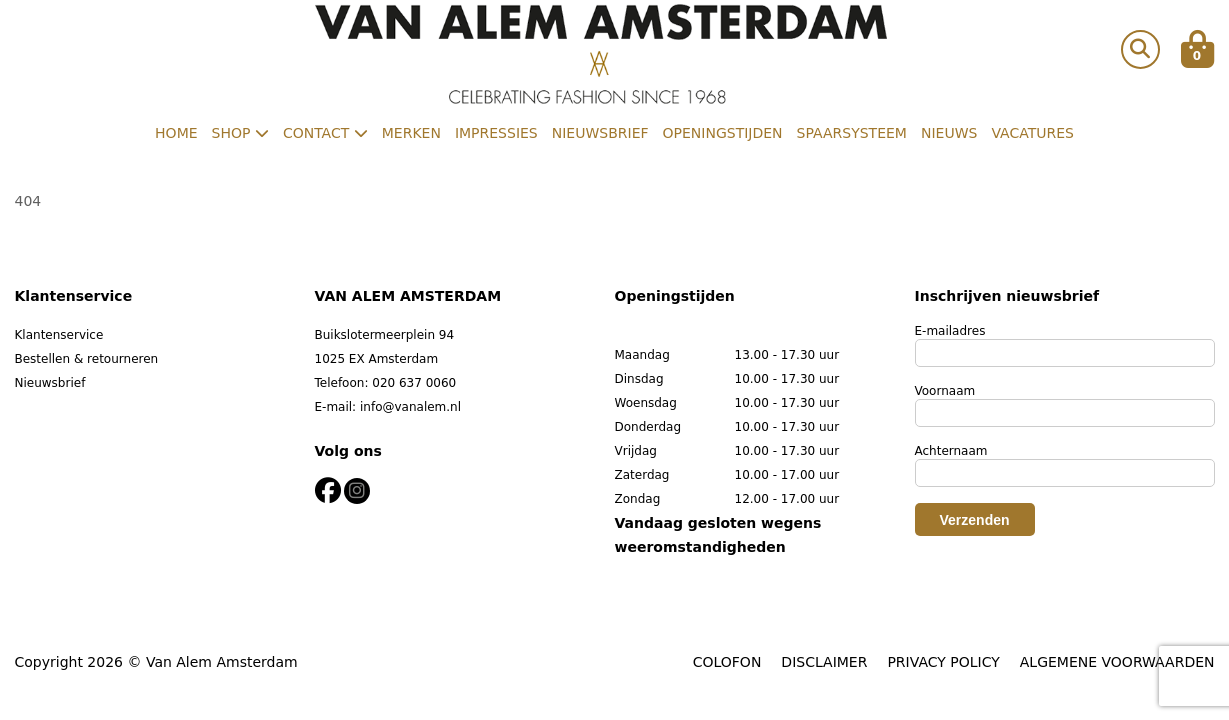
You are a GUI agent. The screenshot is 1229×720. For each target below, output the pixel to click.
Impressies (496, 133)
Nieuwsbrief (600, 133)
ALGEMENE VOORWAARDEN (1117, 662)
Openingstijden (723, 133)
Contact (325, 133)
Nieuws (949, 133)
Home (176, 133)
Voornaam (945, 391)
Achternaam (951, 451)
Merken (411, 133)
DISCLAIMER (824, 662)
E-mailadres (950, 331)
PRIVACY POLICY (943, 662)
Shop (240, 133)
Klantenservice (59, 335)
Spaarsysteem (852, 133)
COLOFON (727, 662)
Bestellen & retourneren (87, 359)
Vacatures (1032, 133)
